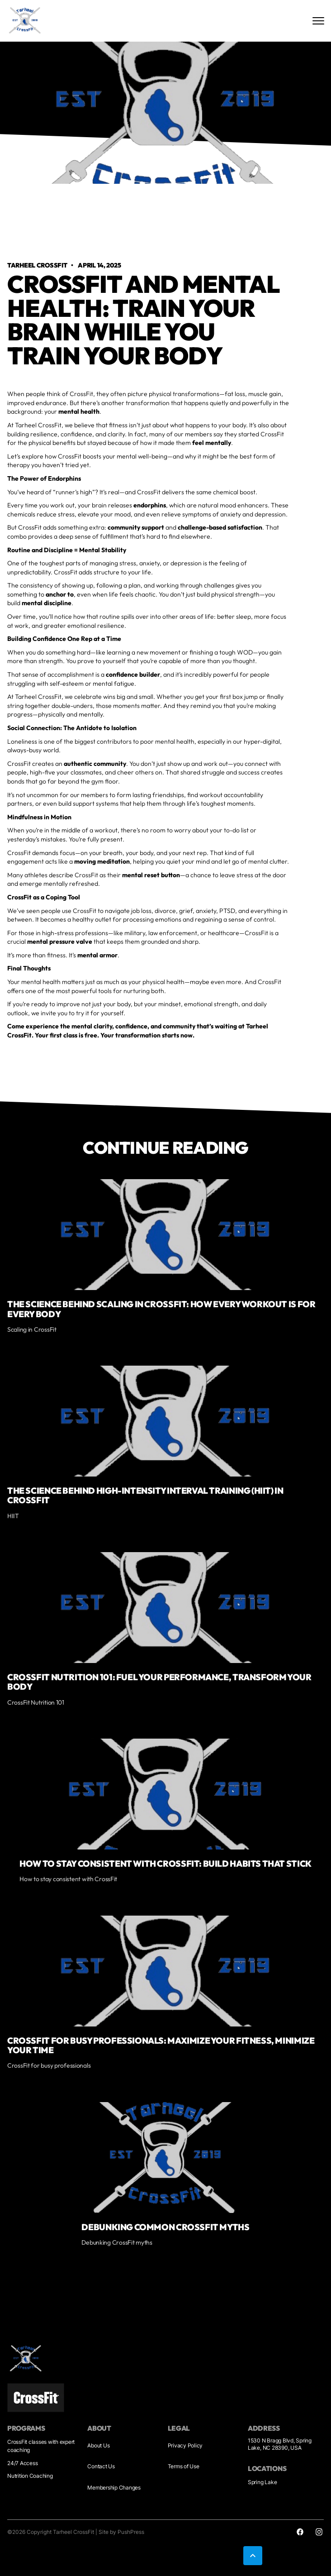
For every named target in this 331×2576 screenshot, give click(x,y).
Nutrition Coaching (30, 2475)
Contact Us (101, 2466)
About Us (98, 2445)
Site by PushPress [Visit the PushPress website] (121, 2531)
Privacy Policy (185, 2445)
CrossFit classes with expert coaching (41, 2445)
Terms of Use (183, 2466)
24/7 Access (22, 2463)
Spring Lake (262, 2482)
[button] (252, 2555)
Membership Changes (114, 2487)
